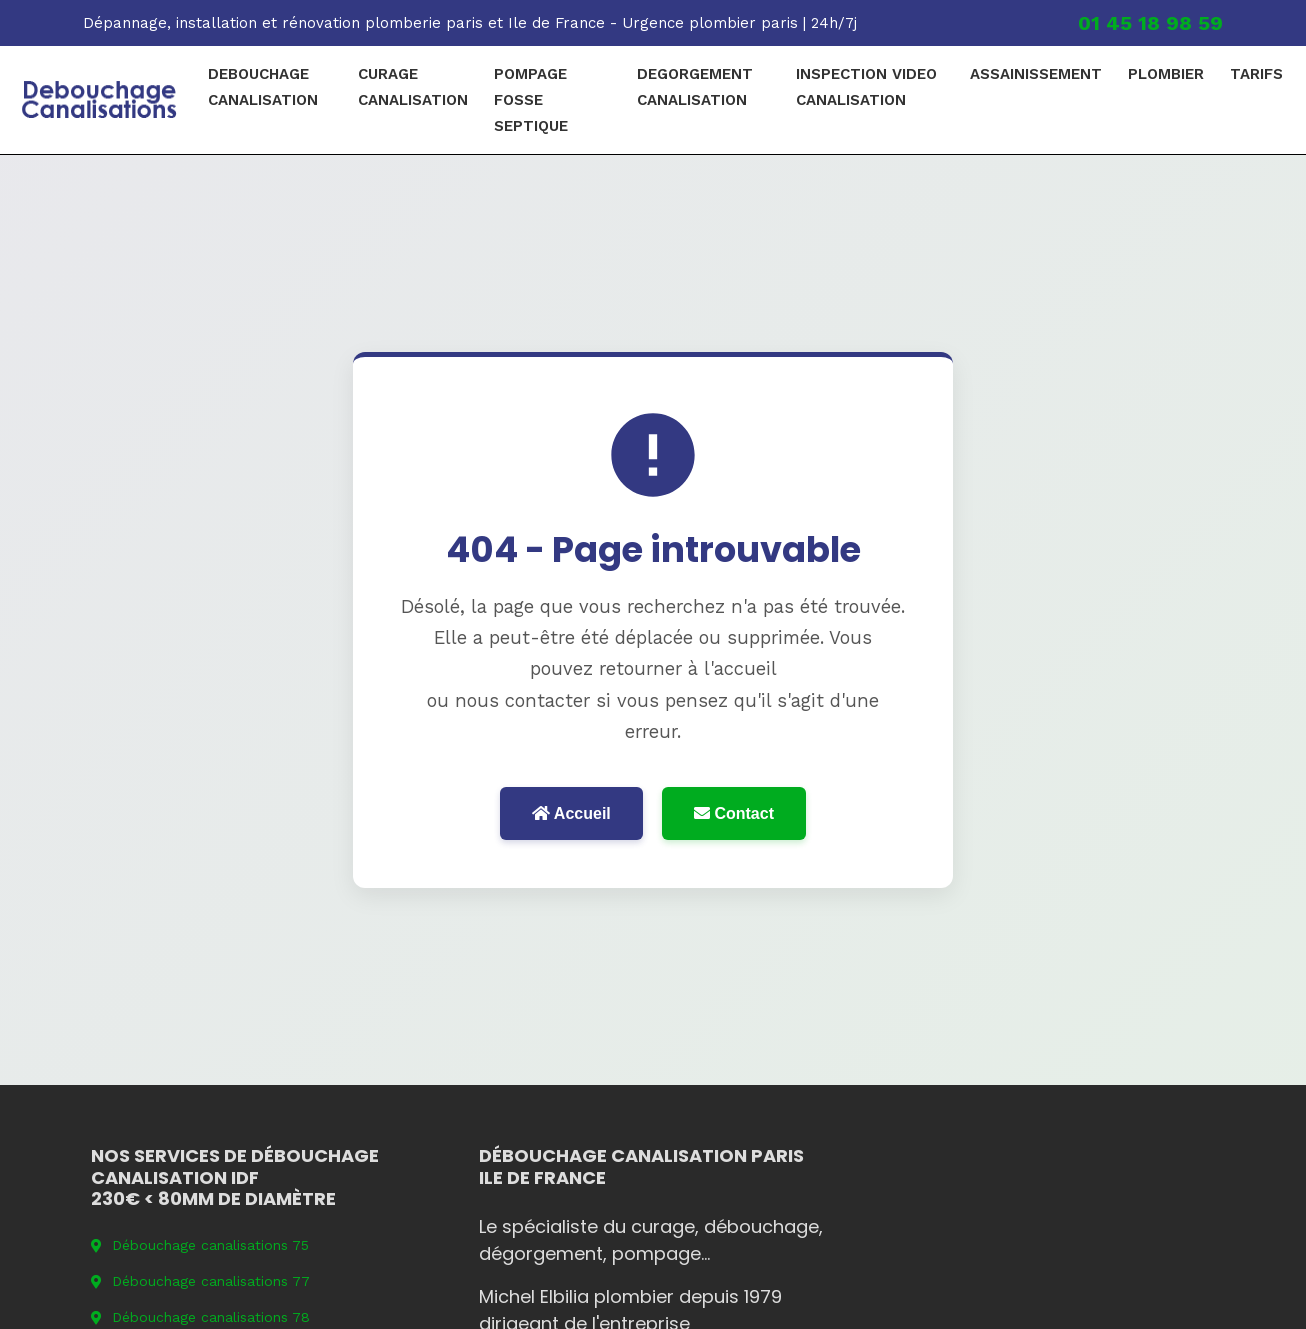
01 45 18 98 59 (1150, 23)
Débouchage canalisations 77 (200, 1281)
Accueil (571, 813)
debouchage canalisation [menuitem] (263, 87)
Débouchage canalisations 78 (200, 1317)
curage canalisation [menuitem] (413, 87)
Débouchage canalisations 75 (200, 1245)
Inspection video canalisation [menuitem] (866, 87)
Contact (734, 813)
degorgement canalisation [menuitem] (695, 87)
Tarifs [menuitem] (1256, 74)
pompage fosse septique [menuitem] (531, 100)
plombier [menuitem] (1166, 74)
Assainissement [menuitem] (1036, 74)
